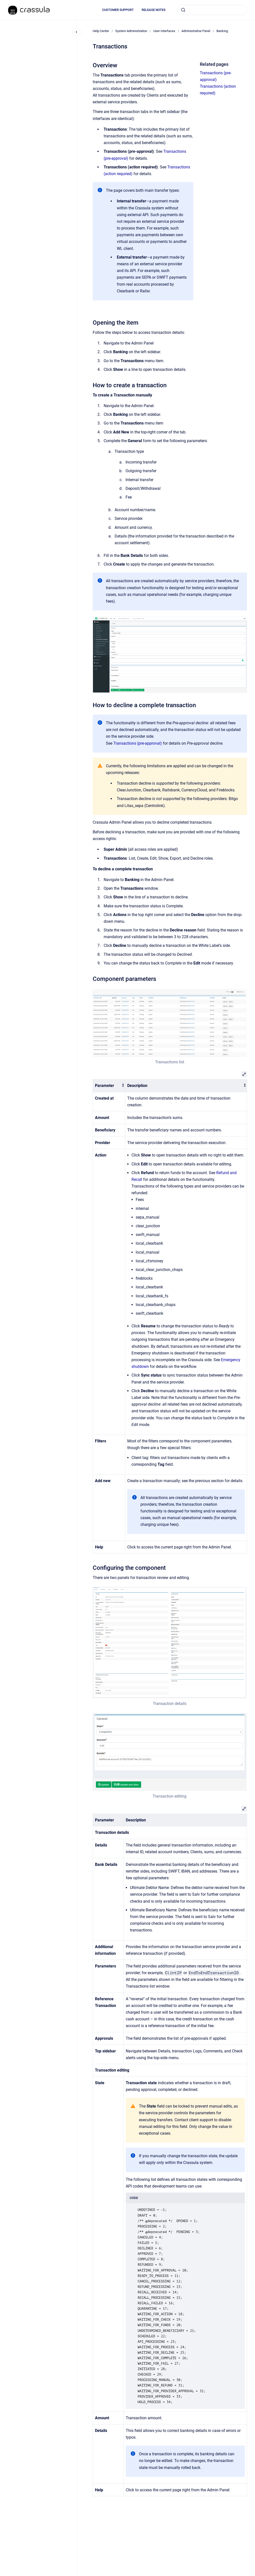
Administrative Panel (195, 31)
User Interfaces (164, 31)
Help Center (101, 31)
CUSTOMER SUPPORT (118, 10)
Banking (222, 31)
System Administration (131, 31)
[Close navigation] (77, 32)
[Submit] (183, 10)
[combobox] (212, 10)
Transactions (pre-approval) (137, 743)
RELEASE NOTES (154, 10)
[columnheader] (109, 1085)
